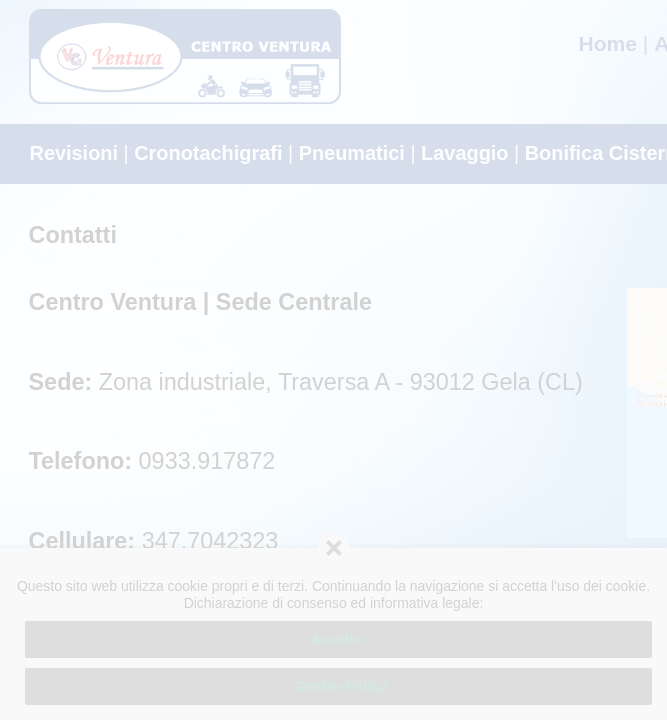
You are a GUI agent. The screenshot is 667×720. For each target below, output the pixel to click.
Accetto (338, 639)
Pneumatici (352, 153)
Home (607, 43)
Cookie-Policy (338, 686)
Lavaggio (464, 153)
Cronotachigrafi (208, 153)
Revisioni (74, 153)
